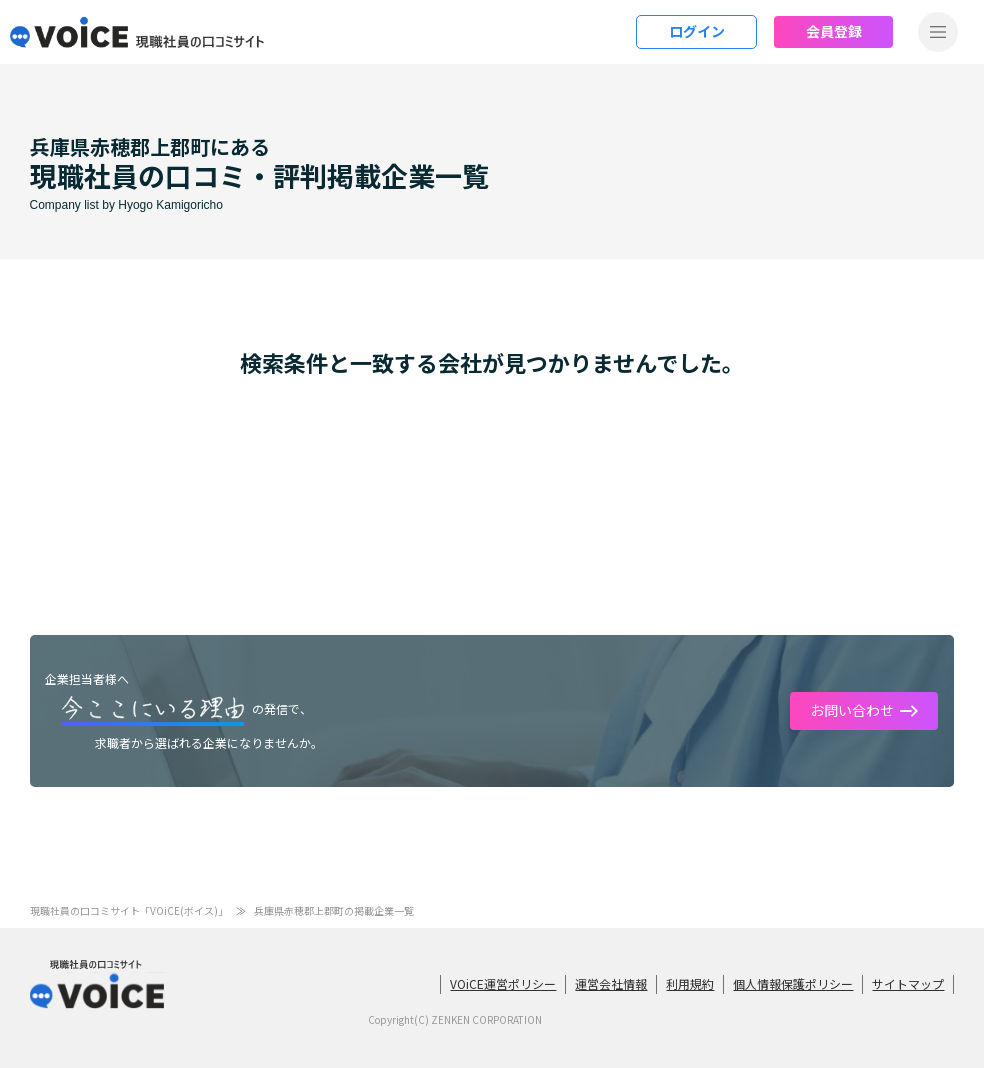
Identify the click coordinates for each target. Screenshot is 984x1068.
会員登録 (834, 31)
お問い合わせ (852, 710)
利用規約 (690, 983)
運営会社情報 (611, 983)
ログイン (697, 31)
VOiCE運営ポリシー (503, 983)
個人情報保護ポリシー (793, 983)
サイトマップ (908, 983)
